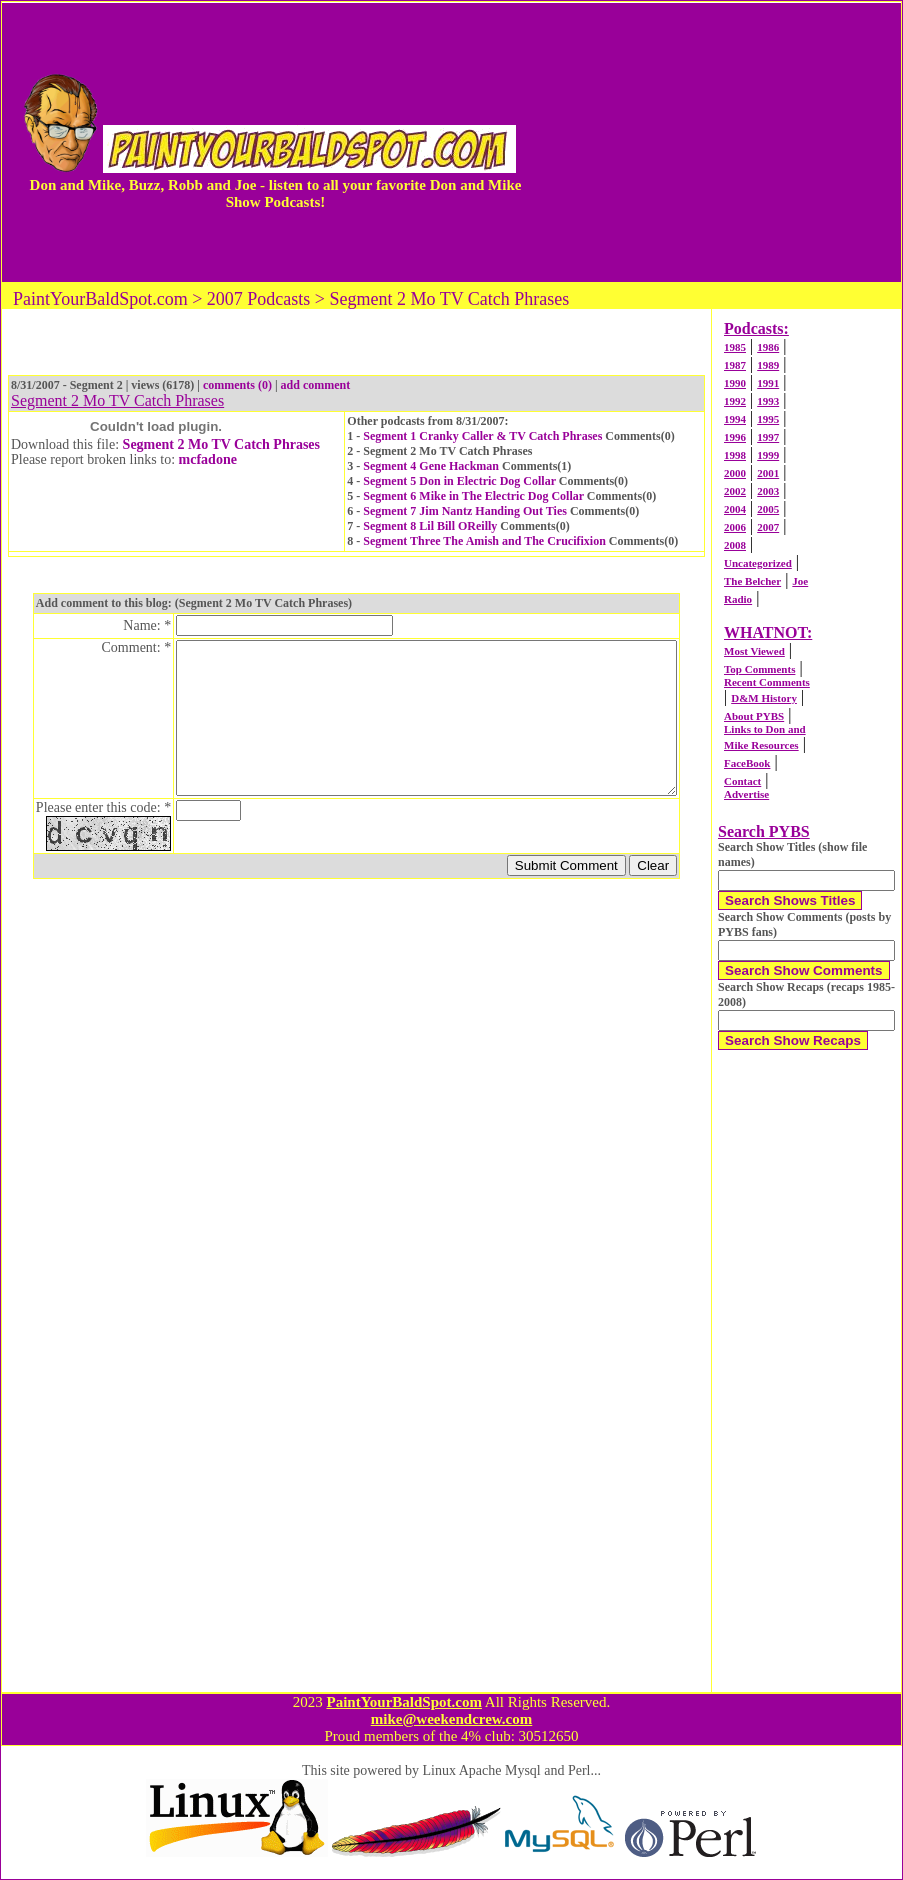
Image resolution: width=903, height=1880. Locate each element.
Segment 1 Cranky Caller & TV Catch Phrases (482, 436)
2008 (735, 545)
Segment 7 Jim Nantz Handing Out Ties (465, 511)
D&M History (764, 698)
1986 (768, 347)
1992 (735, 401)
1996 (735, 437)
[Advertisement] (719, 142)
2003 (768, 491)
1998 (735, 455)
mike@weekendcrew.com (452, 1719)
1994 (735, 419)
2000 (735, 473)
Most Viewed (754, 651)
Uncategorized (758, 563)
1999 (768, 455)
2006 (735, 527)
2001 (768, 473)
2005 (768, 509)
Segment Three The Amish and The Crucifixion (484, 541)
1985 (735, 347)
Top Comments (759, 669)
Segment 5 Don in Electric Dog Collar (459, 481)
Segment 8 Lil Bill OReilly (430, 526)
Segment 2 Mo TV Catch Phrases (221, 444)
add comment (316, 385)
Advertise (746, 794)
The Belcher (752, 581)
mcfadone (208, 459)
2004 (735, 509)
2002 (735, 491)
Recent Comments (767, 682)
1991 (768, 383)
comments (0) (237, 385)
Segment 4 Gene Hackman (431, 466)
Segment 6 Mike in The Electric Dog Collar (473, 496)
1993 (768, 401)
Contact (742, 781)
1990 (735, 383)
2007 (768, 527)
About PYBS (754, 716)
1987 (735, 365)
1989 (768, 365)
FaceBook (747, 763)
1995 (768, 419)
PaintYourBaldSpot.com (403, 1702)
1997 (768, 437)
